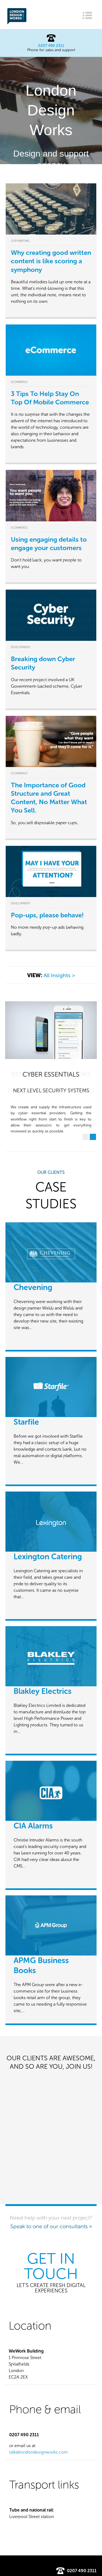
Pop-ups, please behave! (47, 915)
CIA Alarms (33, 1825)
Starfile (26, 1422)
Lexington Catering (48, 1556)
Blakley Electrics (43, 1691)
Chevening (33, 1287)
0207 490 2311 (51, 45)
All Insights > (59, 975)
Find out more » (51, 180)
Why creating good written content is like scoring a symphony (51, 261)
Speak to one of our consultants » (51, 2226)
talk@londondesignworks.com (38, 2452)
